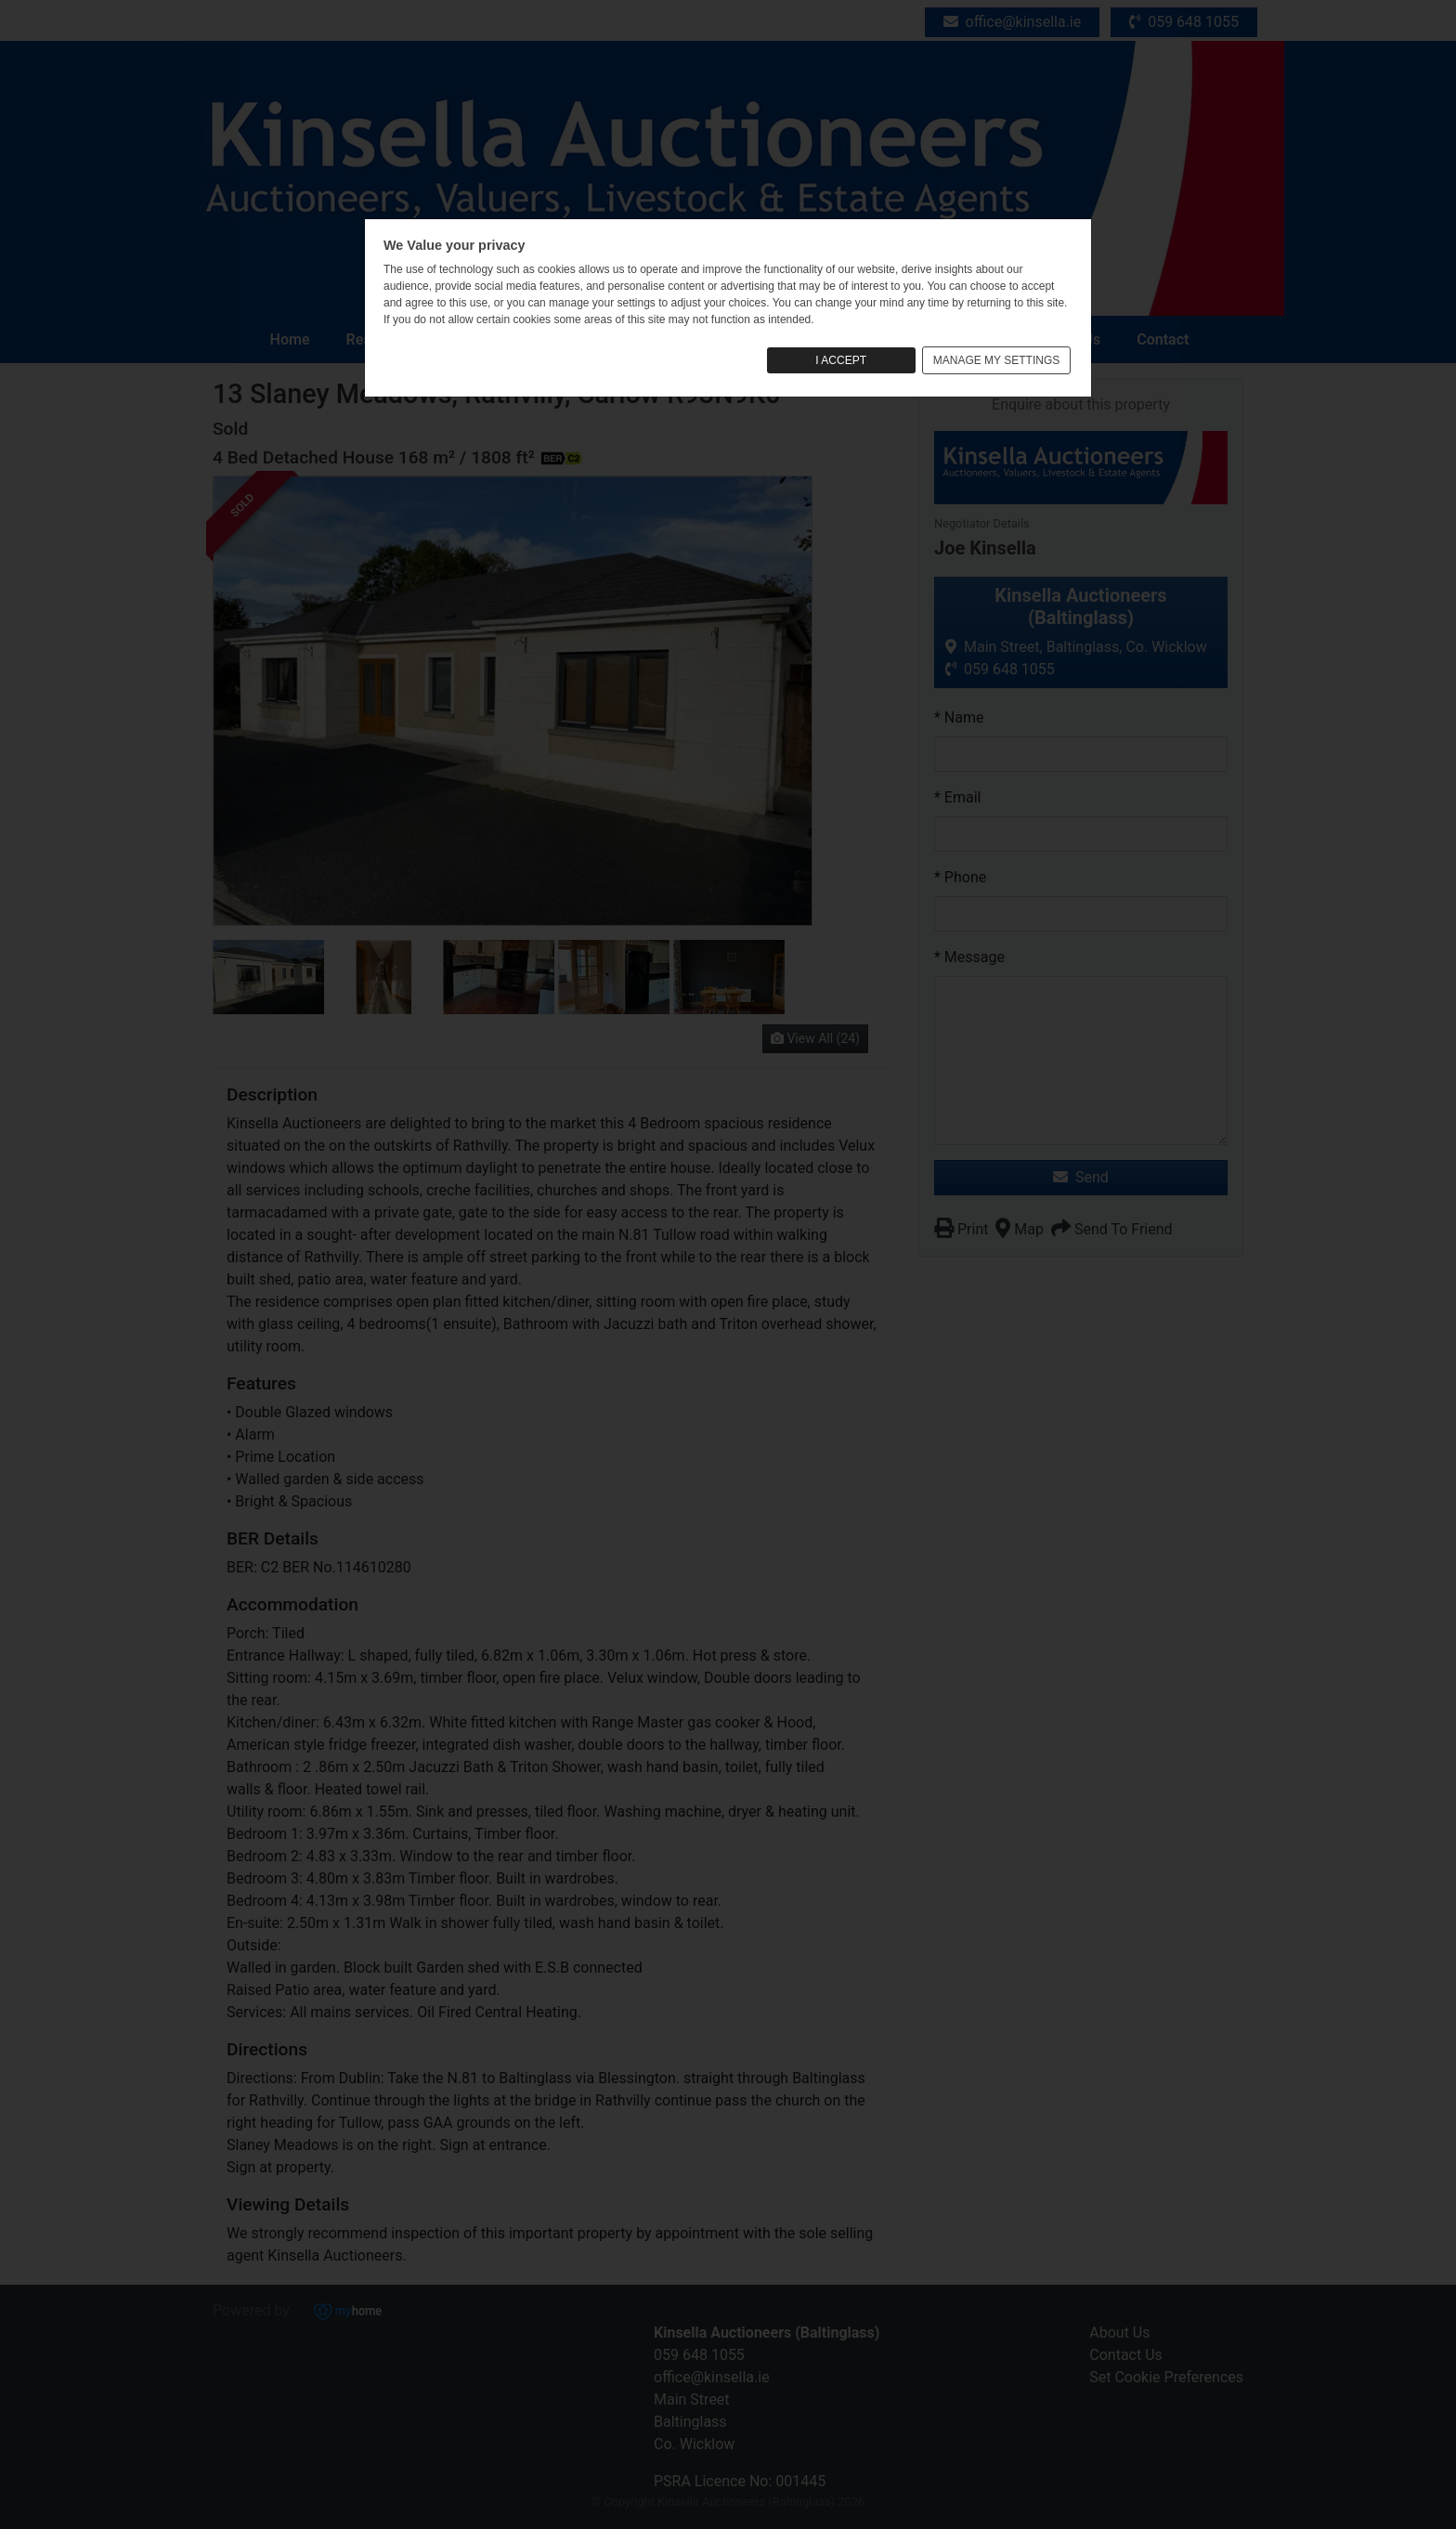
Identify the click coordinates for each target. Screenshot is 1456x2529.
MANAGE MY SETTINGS (996, 360)
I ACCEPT (840, 360)
